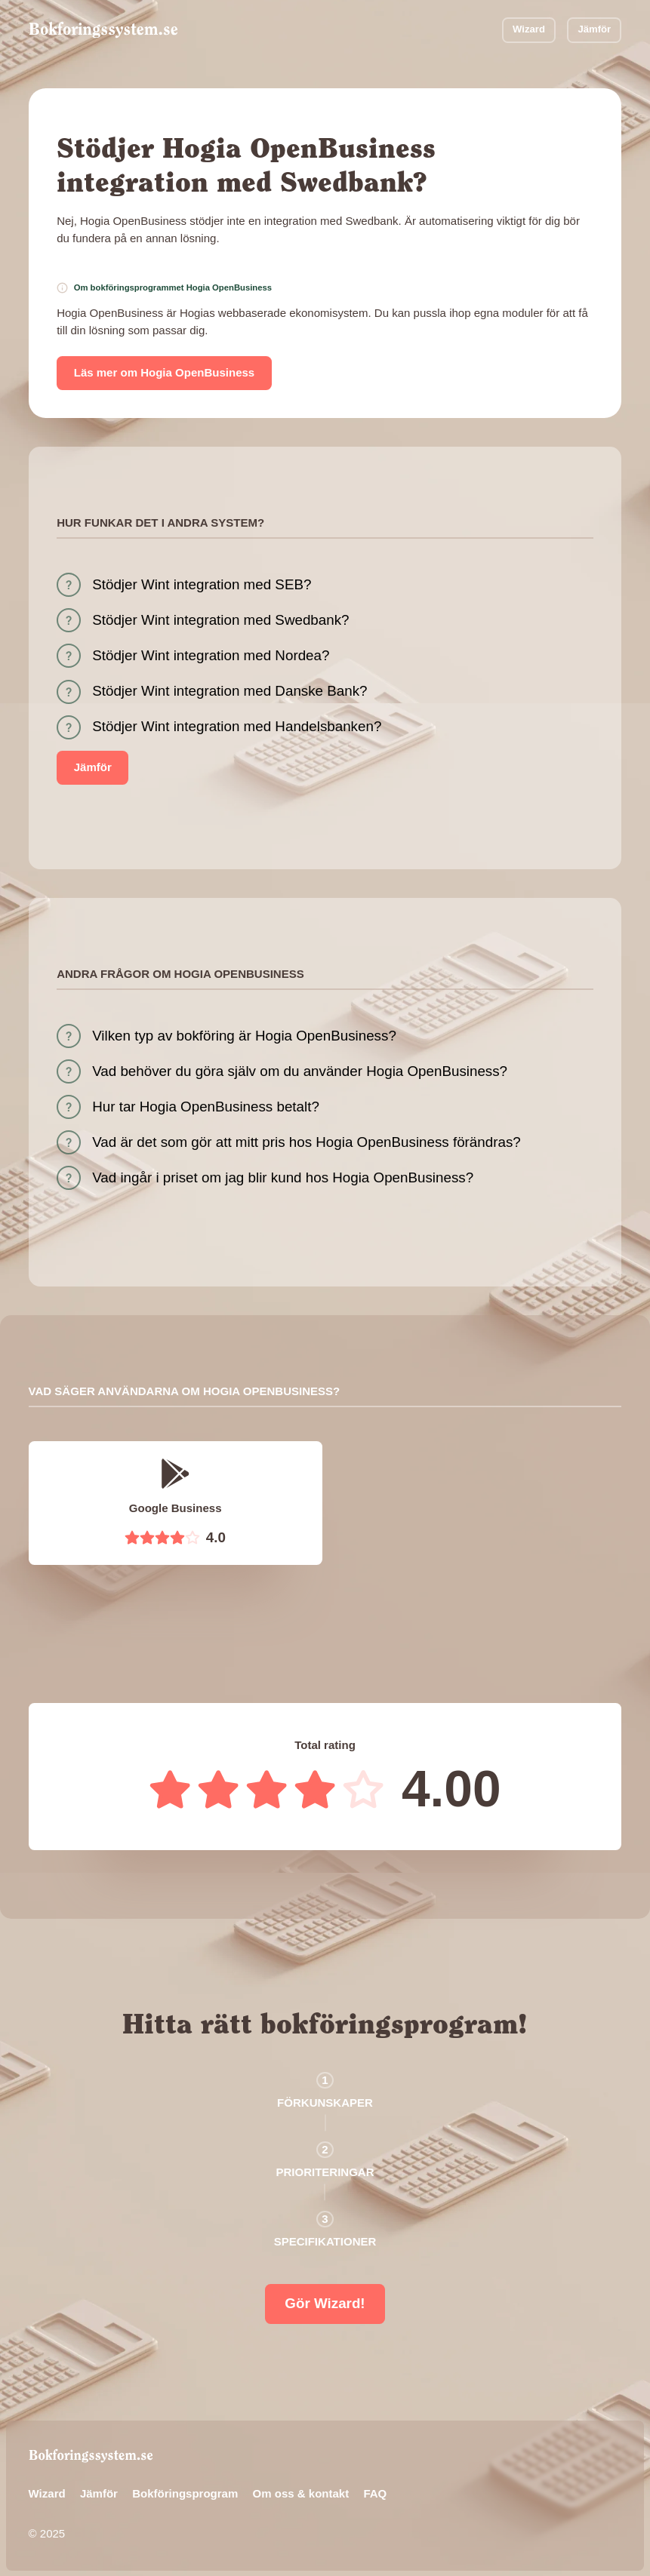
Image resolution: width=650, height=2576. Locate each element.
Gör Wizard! (325, 2303)
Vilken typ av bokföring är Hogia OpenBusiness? (244, 1036)
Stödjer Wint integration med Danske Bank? (229, 691)
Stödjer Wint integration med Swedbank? (220, 620)
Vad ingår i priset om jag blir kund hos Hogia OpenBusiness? (282, 1177)
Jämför (594, 29)
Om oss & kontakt (301, 2493)
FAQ (375, 2493)
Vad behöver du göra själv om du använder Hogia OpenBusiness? (299, 1071)
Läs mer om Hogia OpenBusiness (164, 372)
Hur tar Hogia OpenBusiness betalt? (205, 1106)
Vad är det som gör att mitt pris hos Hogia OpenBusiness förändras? (306, 1142)
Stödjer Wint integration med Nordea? (210, 655)
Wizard (529, 29)
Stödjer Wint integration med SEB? (201, 584)
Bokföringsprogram (185, 2493)
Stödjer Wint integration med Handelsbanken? (236, 726)
